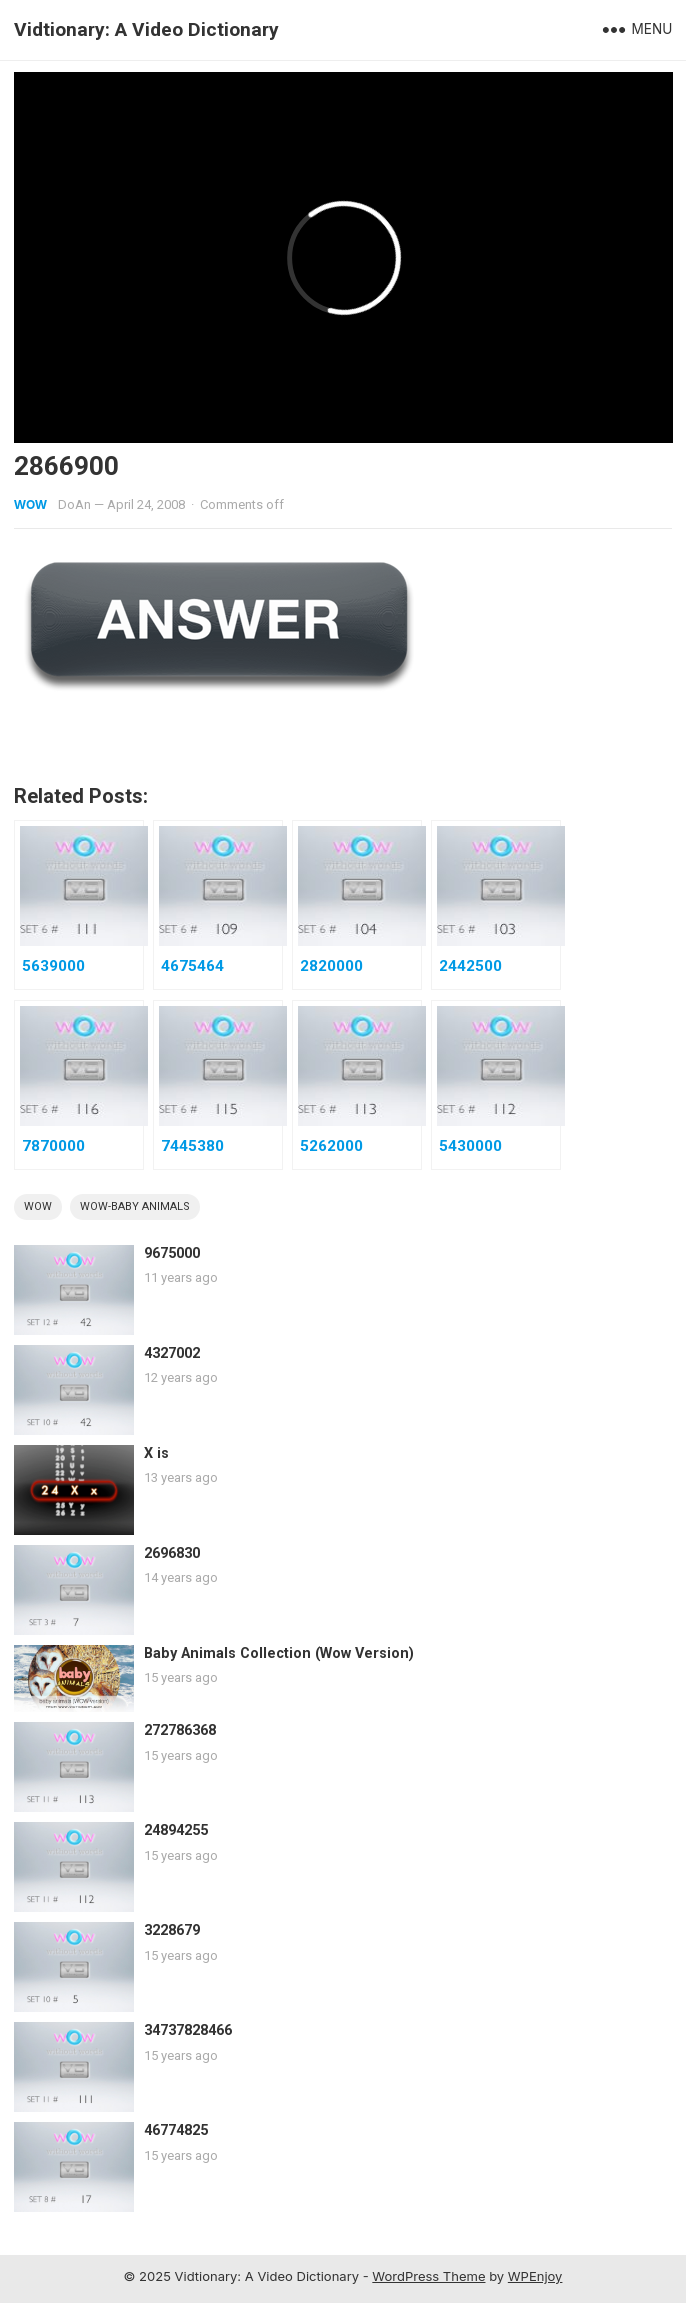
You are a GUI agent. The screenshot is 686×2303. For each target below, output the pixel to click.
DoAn (74, 504)
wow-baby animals (135, 1206)
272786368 (180, 1730)
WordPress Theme (428, 2276)
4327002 (172, 1353)
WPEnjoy (535, 2276)
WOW (31, 504)
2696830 (172, 1553)
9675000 (172, 1253)
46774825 (176, 2130)
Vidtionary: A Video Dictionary (146, 29)
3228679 (172, 1930)
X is (156, 1453)
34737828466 (188, 2030)
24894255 (176, 1830)
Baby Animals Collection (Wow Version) (279, 1653)
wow (38, 1206)
